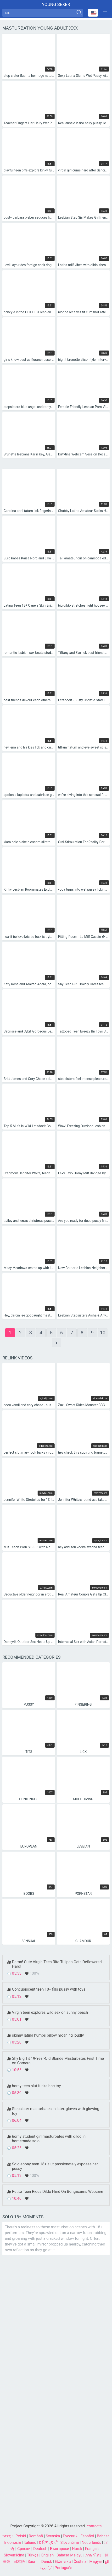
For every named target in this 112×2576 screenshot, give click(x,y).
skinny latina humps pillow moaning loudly (48, 2035)
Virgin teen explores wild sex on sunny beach (50, 2012)
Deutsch (40, 2548)
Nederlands (91, 2542)
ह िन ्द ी (48, 2542)
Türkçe (33, 2555)
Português (63, 2568)
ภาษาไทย (93, 2555)
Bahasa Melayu (69, 2555)
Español (87, 2536)
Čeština (80, 2561)
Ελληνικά (63, 2561)
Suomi (33, 2561)
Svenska (53, 2536)
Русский (70, 2536)
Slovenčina (69, 2542)
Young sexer (56, 4)
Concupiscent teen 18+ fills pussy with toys (48, 1989)
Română (36, 2536)
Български (59, 2548)
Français (92, 2548)
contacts (94, 2526)
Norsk (77, 2548)
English (47, 2555)
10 (102, 1333)
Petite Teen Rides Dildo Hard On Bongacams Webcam (57, 2191)
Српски (23, 2548)
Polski (21, 2536)
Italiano (30, 2542)
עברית (7, 2536)
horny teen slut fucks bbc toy (36, 2086)
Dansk (46, 2561)
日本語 (19, 2561)
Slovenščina (14, 2555)
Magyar (95, 2561)
